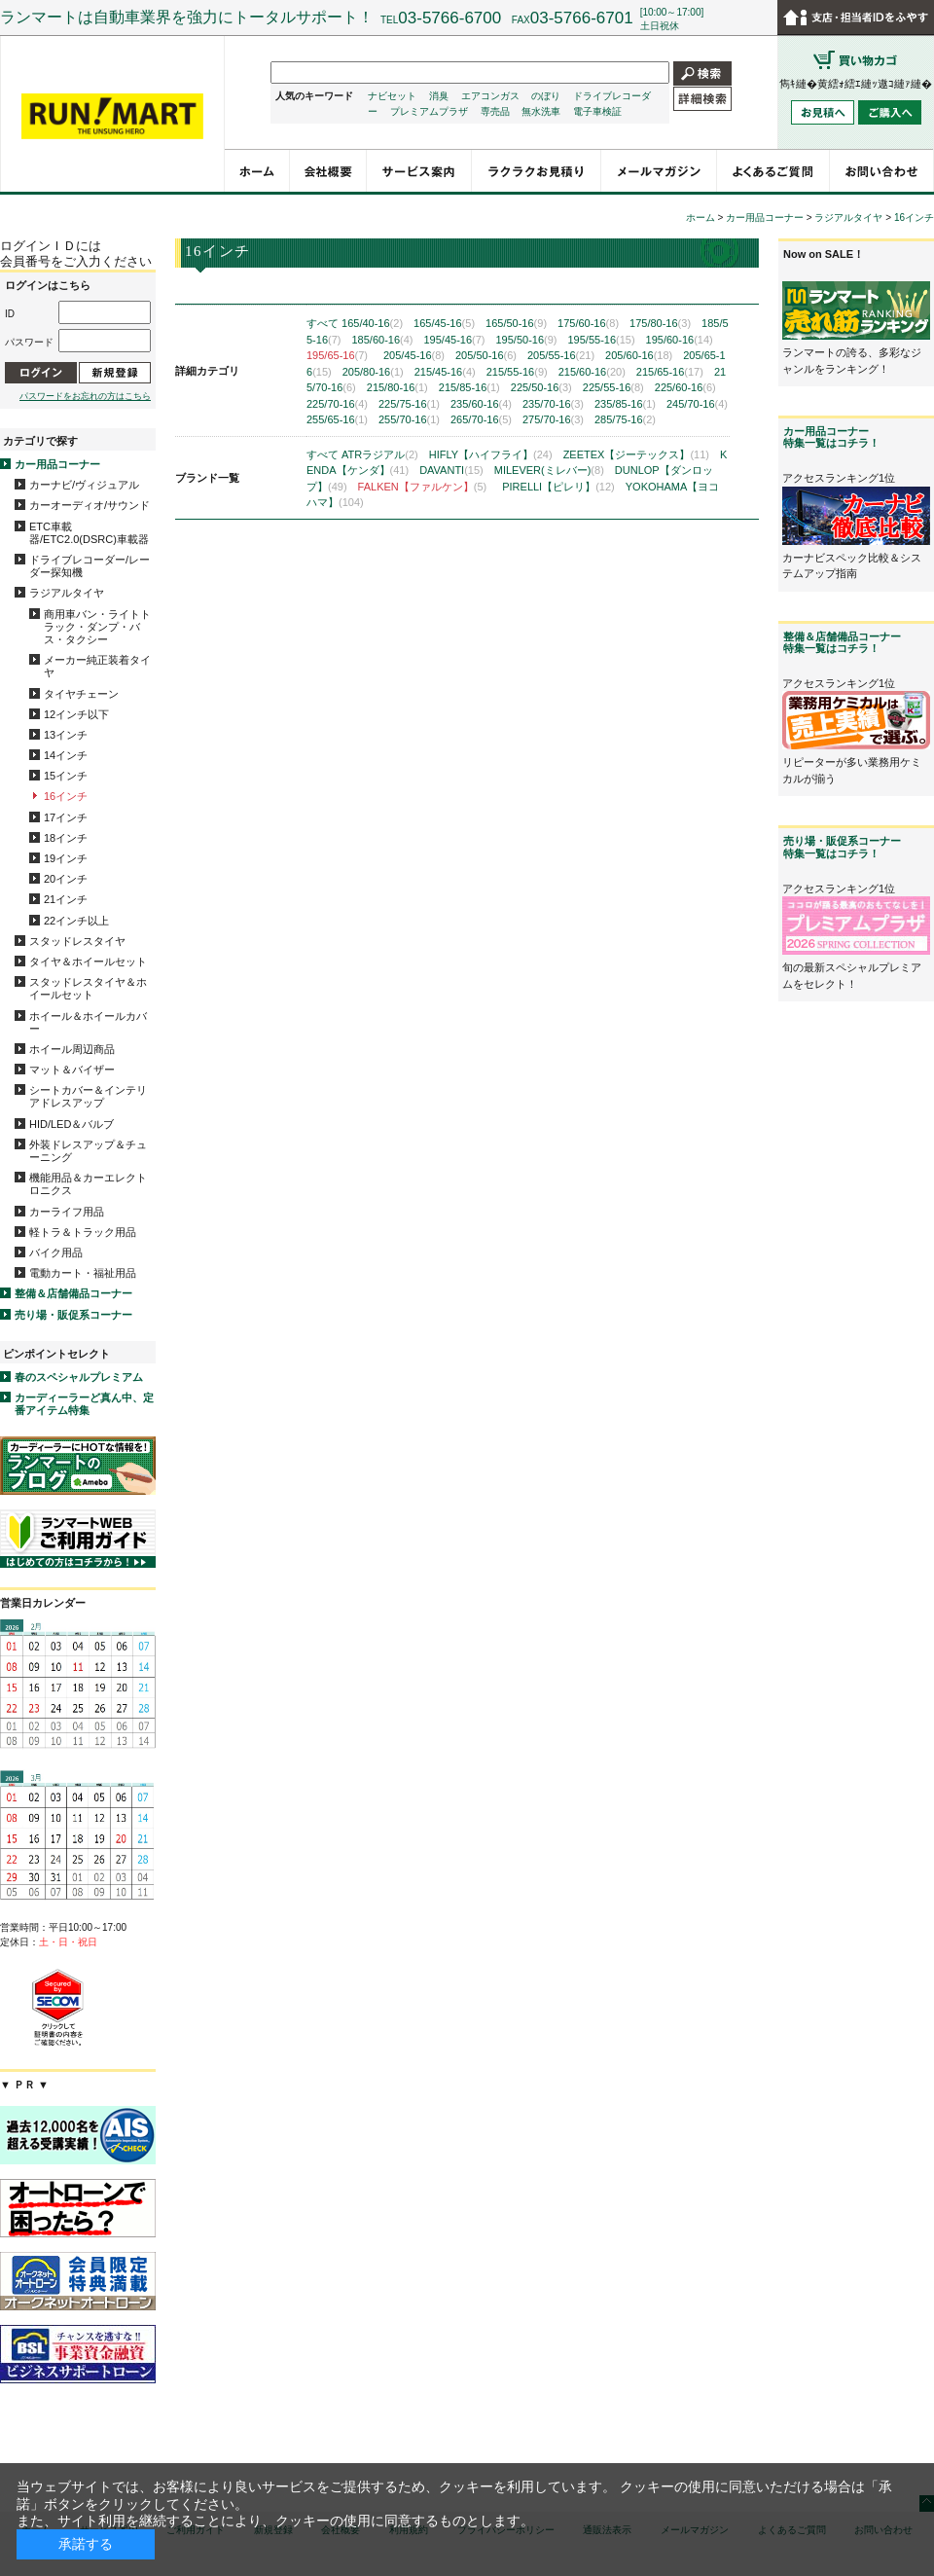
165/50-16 (516, 323)
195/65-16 (337, 355)
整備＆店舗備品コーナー (73, 1293)
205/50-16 (486, 355)
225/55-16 (613, 387)
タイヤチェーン (81, 694)
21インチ (66, 899)
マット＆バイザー (72, 1069)
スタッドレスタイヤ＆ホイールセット (88, 988)
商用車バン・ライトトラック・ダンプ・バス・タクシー (97, 626)
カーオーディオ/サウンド (89, 505)
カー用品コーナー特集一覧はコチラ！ (831, 437)
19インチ (66, 858)
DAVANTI (451, 470)
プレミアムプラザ (429, 111)
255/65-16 (337, 419)
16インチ (66, 796)
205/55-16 (560, 355)
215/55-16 (517, 372)
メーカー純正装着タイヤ (97, 666)
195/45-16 (454, 339)
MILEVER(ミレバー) (549, 470)
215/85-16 (469, 387)
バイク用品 (56, 1252)
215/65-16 (669, 372)
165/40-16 (372, 323)
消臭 (439, 96)
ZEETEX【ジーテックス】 (636, 454)
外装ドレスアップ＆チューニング (88, 1151)
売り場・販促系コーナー (73, 1315)
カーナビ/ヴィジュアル (84, 484)
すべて (322, 323)
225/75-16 (409, 404)
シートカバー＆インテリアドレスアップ (88, 1096)
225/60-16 (685, 387)
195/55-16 (600, 339)
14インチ (66, 755)
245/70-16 (697, 404)
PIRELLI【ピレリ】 (558, 486)
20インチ (66, 879)
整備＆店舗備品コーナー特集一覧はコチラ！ (842, 642)
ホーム (700, 217)
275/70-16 (553, 419)
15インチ (66, 775)
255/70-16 (409, 419)
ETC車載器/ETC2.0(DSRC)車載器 (89, 533)
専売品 (495, 111)
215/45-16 (445, 372)
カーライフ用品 (66, 1211)
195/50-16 (526, 339)
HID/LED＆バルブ (71, 1124)
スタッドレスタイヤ (77, 941)
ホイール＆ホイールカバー (88, 1022)
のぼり (545, 96)
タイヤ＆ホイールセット (88, 961)
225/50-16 (541, 387)
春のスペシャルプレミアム (79, 1377)
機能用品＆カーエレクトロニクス (88, 1184)
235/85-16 (625, 404)
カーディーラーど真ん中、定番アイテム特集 (84, 1404)
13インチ (66, 735)
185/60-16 (382, 339)
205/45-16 (414, 355)
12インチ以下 (76, 714)
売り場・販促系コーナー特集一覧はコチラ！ (842, 846)
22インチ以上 (76, 920)
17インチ (66, 817)
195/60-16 (679, 339)
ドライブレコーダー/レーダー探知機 (89, 566)
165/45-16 (444, 323)
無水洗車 (540, 111)
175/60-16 (588, 323)
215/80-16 (397, 387)
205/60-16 (638, 355)
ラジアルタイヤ (66, 593)
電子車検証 (597, 111)
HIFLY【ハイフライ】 (491, 454)
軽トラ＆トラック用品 (82, 1232)
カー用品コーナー (57, 464)
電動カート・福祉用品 (82, 1273)
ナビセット (392, 96)
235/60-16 (481, 404)
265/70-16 (481, 419)
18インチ (66, 838)
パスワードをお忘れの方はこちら (85, 396)
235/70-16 (553, 404)
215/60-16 (592, 372)
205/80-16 (373, 372)
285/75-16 (625, 419)
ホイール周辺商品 (72, 1049)
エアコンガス (490, 96)
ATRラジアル (379, 454)
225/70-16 (337, 404)
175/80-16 (660, 323)
